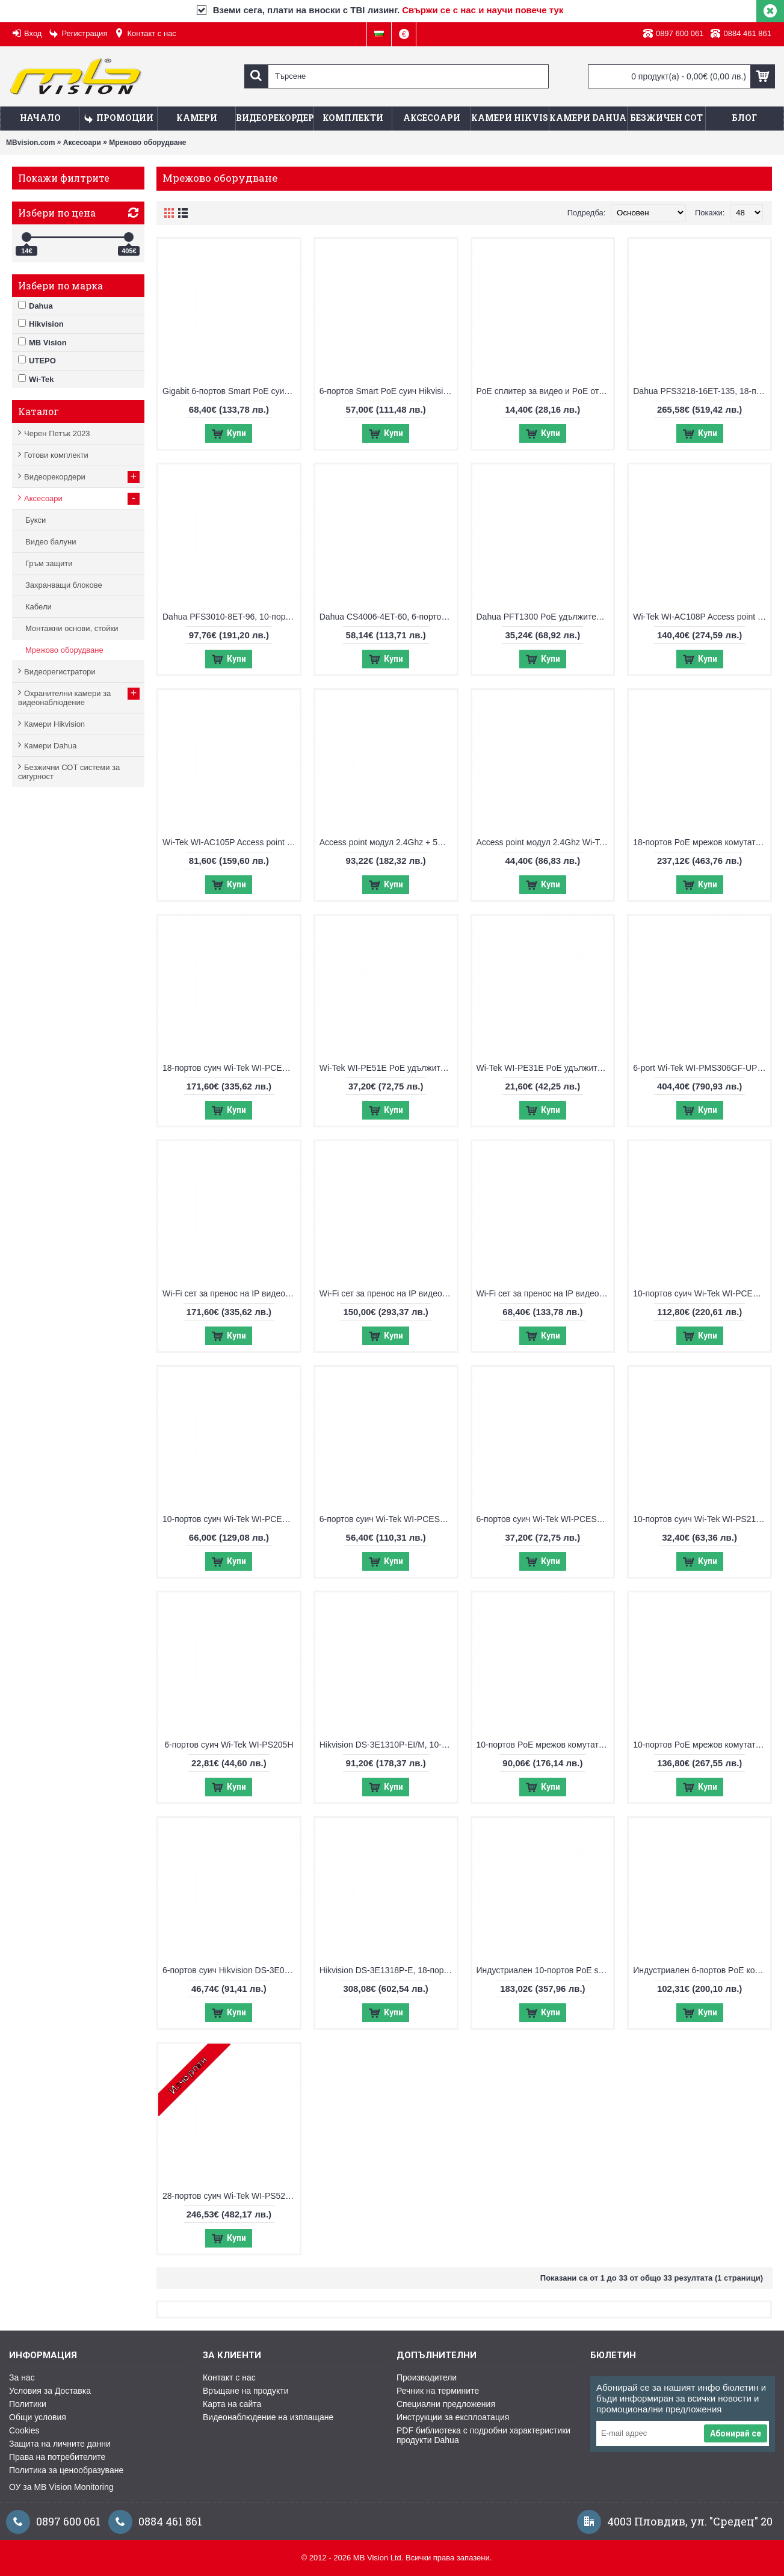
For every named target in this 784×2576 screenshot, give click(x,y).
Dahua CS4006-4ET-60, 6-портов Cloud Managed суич (388, 616)
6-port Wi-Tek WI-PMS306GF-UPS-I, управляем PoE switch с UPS (701, 1068)
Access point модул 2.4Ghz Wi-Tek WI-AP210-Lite (545, 842)
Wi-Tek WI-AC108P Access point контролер (701, 616)
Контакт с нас (229, 2377)
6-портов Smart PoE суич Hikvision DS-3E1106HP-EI (388, 391)
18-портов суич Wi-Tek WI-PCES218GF (231, 1068)
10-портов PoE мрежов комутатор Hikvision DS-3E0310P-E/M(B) (545, 1744)
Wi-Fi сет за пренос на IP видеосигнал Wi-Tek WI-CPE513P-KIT (388, 1293)
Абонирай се (735, 2433)
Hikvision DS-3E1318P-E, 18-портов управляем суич (388, 1970)
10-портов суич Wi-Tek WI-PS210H (700, 1519)
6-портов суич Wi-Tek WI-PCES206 (544, 1519)
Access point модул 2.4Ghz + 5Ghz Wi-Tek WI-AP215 (388, 842)
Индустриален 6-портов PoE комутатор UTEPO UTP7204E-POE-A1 (701, 1970)
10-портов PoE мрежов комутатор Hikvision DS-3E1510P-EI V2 (701, 1744)
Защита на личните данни (60, 2443)
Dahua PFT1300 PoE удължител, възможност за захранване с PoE (545, 616)
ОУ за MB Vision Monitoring (61, 2487)
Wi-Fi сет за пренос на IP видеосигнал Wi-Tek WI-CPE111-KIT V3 (545, 1293)
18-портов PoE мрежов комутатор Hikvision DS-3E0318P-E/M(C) (701, 842)
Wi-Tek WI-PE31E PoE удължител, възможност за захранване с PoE (545, 1068)
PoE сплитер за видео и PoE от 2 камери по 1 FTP (545, 391)
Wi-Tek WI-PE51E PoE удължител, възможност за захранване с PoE (388, 1068)
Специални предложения (446, 2404)
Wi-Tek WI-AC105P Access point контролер (231, 842)
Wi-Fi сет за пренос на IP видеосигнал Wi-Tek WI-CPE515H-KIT (231, 1293)
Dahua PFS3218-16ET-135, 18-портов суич (701, 391)
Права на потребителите (57, 2457)
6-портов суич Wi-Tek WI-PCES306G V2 (388, 1519)
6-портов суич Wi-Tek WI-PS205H (228, 1744)
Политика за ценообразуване (66, 2470)
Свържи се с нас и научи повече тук (482, 10)
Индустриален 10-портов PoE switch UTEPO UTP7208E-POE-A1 (545, 1970)
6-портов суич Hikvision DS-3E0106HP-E (231, 1970)
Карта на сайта (232, 2404)
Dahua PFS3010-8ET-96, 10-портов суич (231, 616)
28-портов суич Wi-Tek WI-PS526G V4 (231, 2196)
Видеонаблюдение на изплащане (268, 2417)
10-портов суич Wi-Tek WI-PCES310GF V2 (701, 1293)
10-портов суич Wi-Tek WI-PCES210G (231, 1519)
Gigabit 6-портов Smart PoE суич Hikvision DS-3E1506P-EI (231, 391)
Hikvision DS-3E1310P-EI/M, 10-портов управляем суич (388, 1744)
